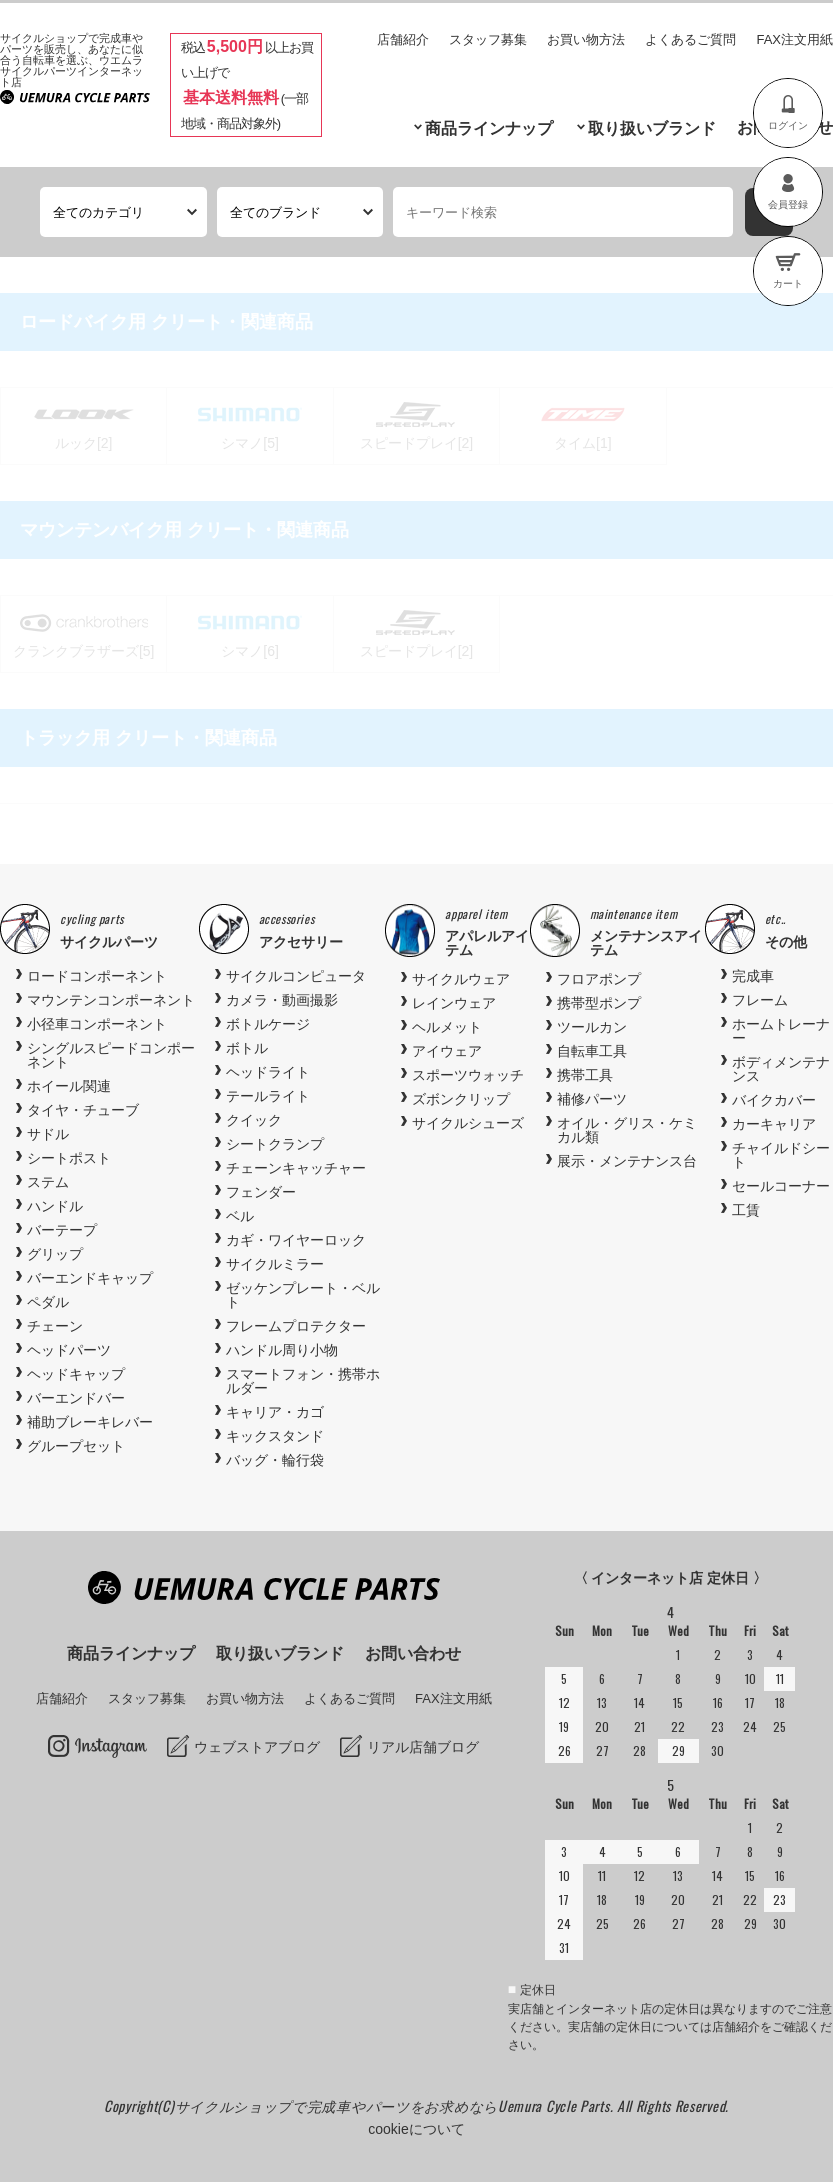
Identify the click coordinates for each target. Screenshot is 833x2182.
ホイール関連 (69, 1086)
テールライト (268, 1096)
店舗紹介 (403, 39)
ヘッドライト (268, 1072)
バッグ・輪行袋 (275, 1460)
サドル (48, 1134)
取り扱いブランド (652, 128)
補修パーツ (592, 1099)
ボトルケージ (268, 1024)
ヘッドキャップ (76, 1374)
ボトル (247, 1048)
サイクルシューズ (468, 1123)
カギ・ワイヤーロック (296, 1240)
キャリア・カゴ (275, 1412)
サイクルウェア (461, 979)
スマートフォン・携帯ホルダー (303, 1381)
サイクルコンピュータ (296, 976)
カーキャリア (774, 1124)
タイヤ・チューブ (83, 1110)
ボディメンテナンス (781, 1069)
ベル (240, 1216)
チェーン (55, 1326)
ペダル (48, 1302)
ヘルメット (447, 1027)
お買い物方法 (586, 39)
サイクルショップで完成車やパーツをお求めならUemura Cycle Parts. (396, 2105)
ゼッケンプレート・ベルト (303, 1295)
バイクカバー (774, 1100)
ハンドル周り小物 (282, 1350)
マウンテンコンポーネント (111, 1000)
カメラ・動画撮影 (282, 1000)
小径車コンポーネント (97, 1024)
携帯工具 (585, 1075)
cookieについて (416, 2129)
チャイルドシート (781, 1155)
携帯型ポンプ (599, 1003)
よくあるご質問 (690, 39)
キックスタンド (275, 1436)
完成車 (753, 976)
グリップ (55, 1254)
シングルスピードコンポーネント (111, 1055)
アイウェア (447, 1051)
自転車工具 (592, 1051)
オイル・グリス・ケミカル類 (627, 1130)
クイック (254, 1120)
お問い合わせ (413, 1653)
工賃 (746, 1210)
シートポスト (69, 1158)
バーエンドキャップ (90, 1278)
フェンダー (261, 1192)
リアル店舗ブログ (423, 1747)
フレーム (760, 1000)
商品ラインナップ (489, 128)
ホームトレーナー (781, 1031)
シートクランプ (275, 1144)
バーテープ (62, 1230)
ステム (48, 1182)
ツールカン (592, 1027)
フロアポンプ (599, 979)
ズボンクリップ (461, 1099)
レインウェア (454, 1003)
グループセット (76, 1446)
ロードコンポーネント (97, 976)
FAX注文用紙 (794, 39)
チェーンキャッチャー (296, 1168)
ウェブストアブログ (257, 1747)
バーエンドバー (76, 1398)
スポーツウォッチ (468, 1075)
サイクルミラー (275, 1264)
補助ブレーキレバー (90, 1422)
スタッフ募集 (488, 39)
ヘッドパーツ (69, 1350)
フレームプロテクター (296, 1326)
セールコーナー (781, 1186)
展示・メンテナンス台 (627, 1161)
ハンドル (55, 1206)
